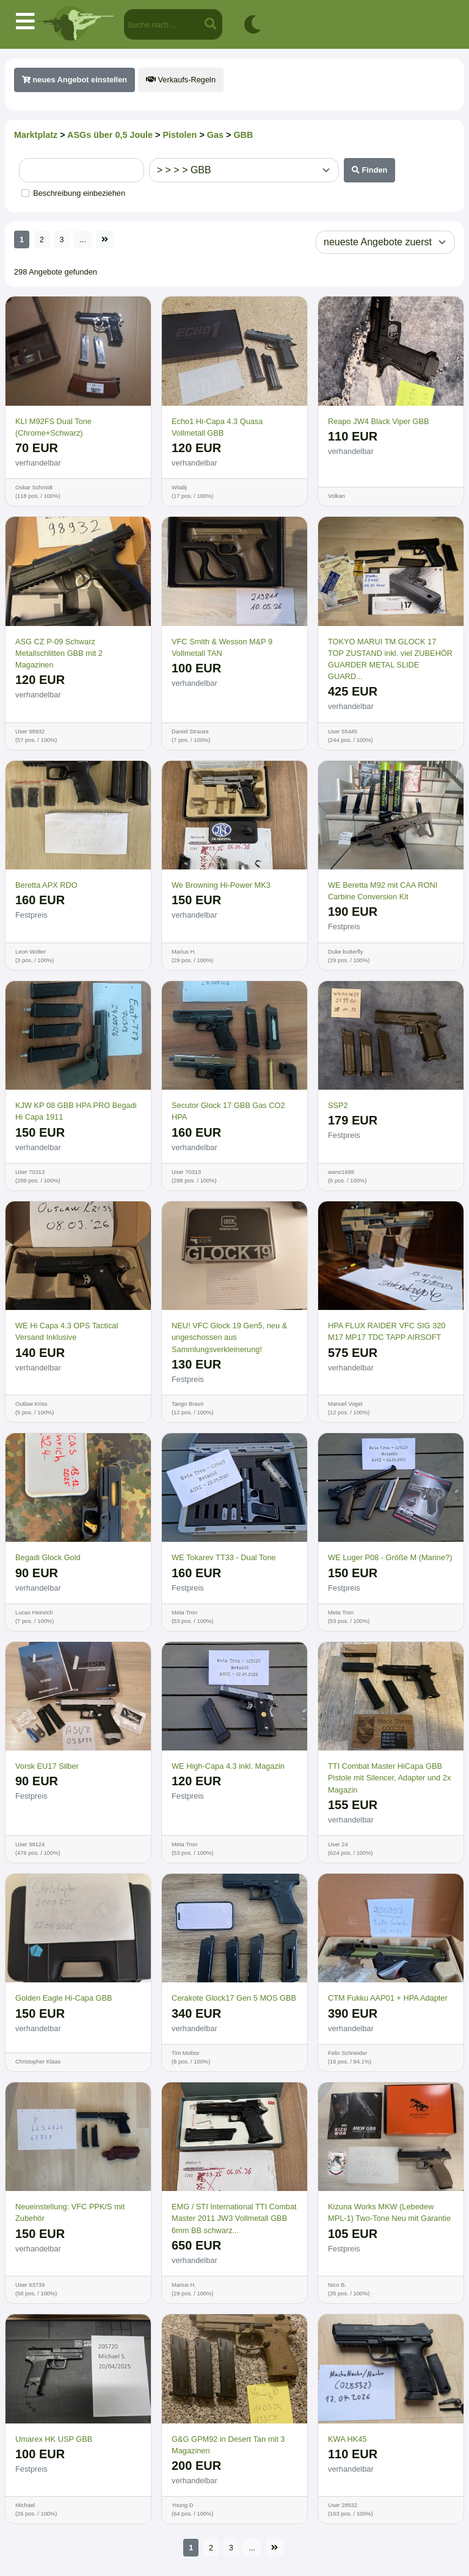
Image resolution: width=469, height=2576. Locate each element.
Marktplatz (35, 135)
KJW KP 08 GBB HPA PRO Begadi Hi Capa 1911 (76, 1111)
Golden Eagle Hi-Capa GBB (63, 1997)
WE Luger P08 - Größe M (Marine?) (390, 1557)
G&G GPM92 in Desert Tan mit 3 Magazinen (228, 2444)
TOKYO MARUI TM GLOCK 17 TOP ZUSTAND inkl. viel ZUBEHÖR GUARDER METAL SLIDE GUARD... (390, 659)
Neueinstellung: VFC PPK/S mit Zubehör (70, 2212)
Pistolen (179, 135)
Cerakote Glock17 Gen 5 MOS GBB (234, 1997)
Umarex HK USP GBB (53, 2439)
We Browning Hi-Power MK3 (221, 885)
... (82, 239)
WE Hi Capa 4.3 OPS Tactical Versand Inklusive (66, 1331)
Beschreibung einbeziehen (79, 193)
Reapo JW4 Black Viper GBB (378, 421)
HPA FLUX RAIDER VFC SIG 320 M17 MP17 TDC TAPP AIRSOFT (386, 1331)
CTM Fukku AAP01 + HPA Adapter (388, 1997)
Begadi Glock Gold (48, 1557)
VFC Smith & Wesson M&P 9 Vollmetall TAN (222, 647)
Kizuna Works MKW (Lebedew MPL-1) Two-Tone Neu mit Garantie (389, 2212)
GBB (243, 135)
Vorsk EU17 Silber (47, 1766)
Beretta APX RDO (46, 885)
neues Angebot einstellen (74, 79)
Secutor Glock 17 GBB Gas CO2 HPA (228, 1111)
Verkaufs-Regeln (181, 79)
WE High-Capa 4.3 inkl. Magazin (228, 1766)
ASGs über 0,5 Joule (110, 135)
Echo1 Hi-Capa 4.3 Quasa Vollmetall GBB (217, 427)
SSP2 (338, 1105)
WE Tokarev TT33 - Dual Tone (224, 1557)
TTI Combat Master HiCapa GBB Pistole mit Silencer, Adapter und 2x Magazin (389, 1777)
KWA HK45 (347, 2439)
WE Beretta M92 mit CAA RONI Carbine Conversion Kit (382, 890)
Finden (370, 169)
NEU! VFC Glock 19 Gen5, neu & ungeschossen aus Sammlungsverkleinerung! (229, 1337)
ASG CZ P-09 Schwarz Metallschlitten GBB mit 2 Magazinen (59, 653)
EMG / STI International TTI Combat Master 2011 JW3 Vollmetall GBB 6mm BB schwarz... (234, 2218)
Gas (215, 135)
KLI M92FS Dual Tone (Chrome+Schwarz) (53, 427)
